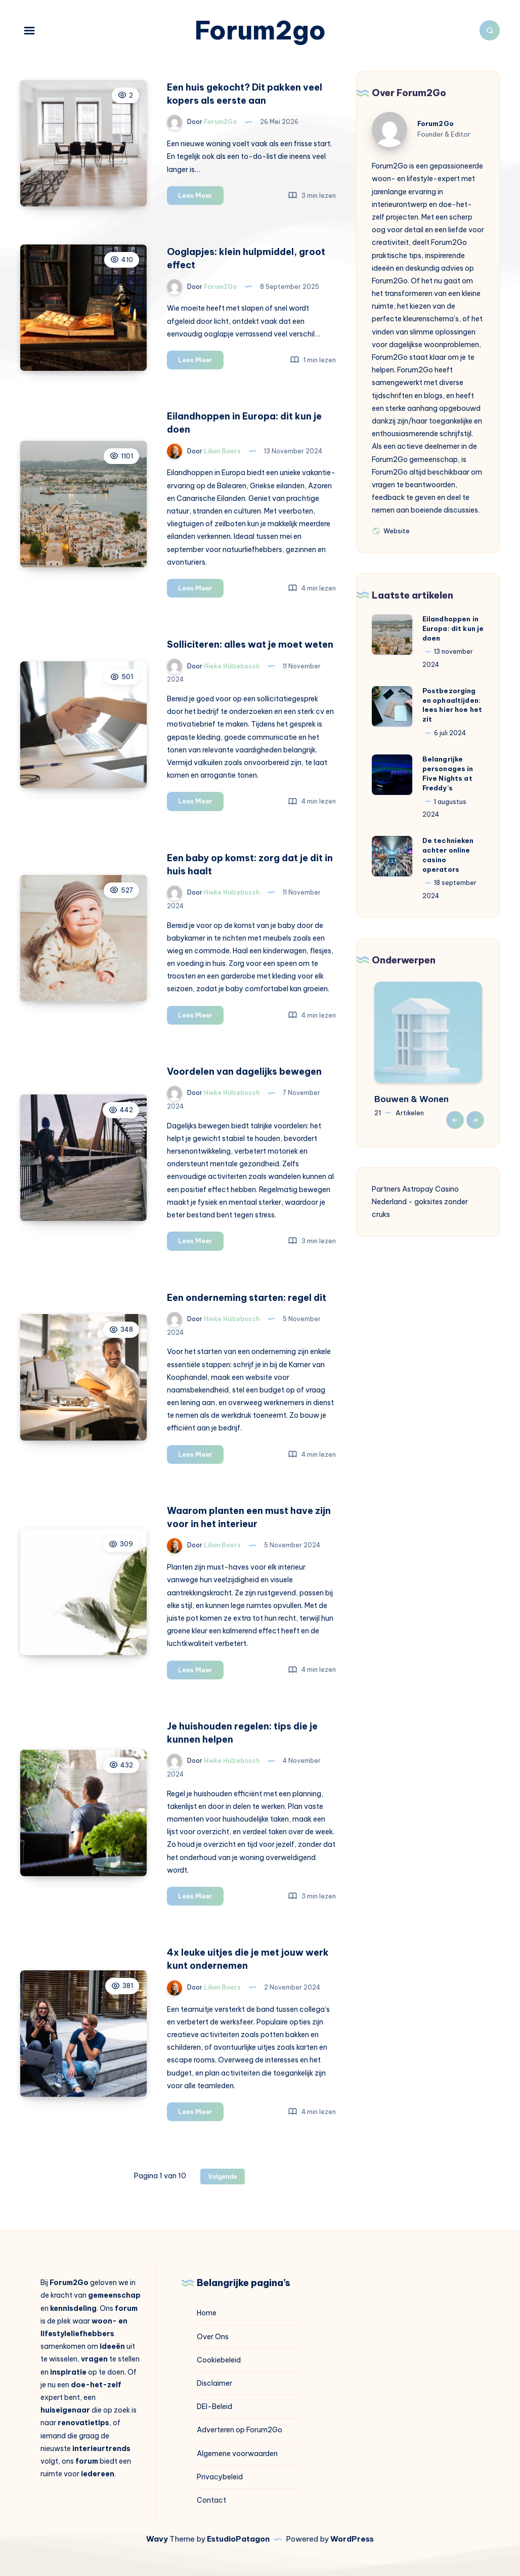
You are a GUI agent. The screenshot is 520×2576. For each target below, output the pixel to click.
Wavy (157, 2539)
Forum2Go (435, 123)
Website (391, 530)
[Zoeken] (490, 30)
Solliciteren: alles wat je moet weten (250, 644)
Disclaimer (214, 2383)
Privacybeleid (220, 2476)
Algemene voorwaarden (237, 2453)
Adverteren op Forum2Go (239, 2429)
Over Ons (213, 2336)
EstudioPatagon (238, 2539)
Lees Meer (201, 197)
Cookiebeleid (219, 2359)
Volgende (222, 2176)
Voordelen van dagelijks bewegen (244, 1071)
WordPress (352, 2539)
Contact (211, 2500)
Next (475, 1120)
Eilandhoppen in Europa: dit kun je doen (453, 628)
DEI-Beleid (214, 2406)
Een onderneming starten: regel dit (246, 1297)
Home (206, 2312)
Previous (455, 1120)
